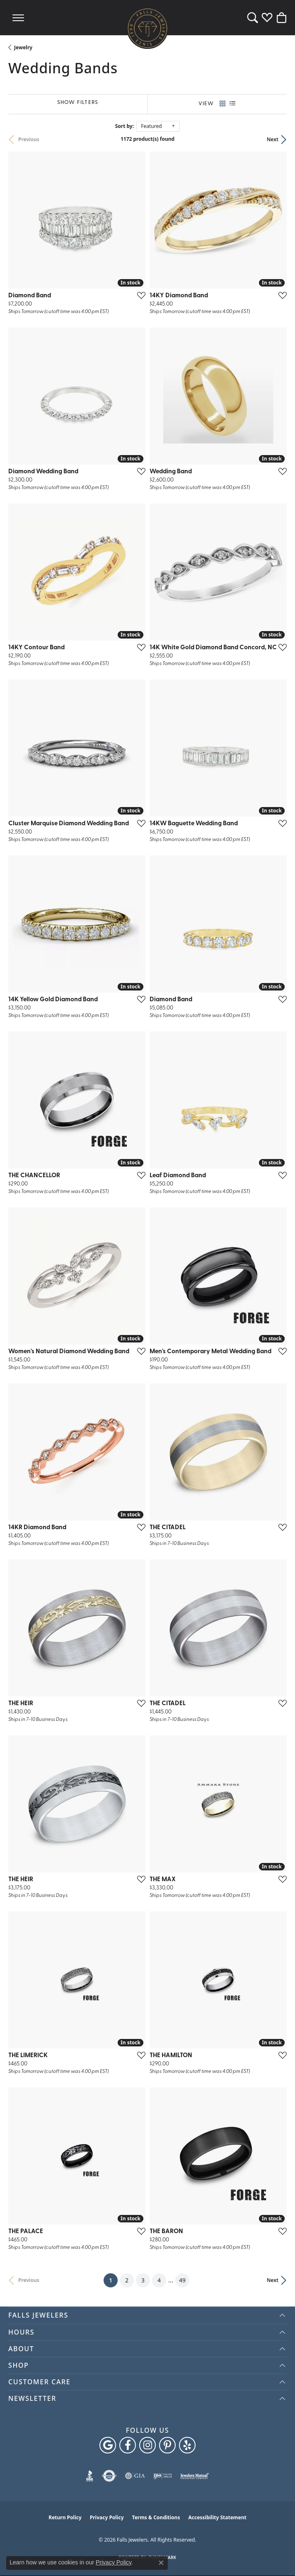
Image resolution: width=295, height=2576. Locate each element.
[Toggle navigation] (18, 17)
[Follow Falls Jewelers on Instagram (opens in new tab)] (147, 2445)
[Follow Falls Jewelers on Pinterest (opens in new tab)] (167, 2445)
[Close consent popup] (161, 2562)
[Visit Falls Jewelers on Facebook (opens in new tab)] (127, 2445)
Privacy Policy (107, 2517)
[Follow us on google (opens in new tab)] (107, 2445)
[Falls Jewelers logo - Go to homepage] (147, 28)
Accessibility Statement (217, 2517)
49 (182, 2280)
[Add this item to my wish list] (138, 295)
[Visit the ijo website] (162, 2476)
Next (272, 139)
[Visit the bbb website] (89, 2476)
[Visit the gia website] (135, 2476)
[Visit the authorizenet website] (109, 2476)
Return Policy (65, 2517)
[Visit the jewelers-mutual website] (194, 2476)
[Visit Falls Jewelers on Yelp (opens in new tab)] (187, 2445)
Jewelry (23, 47)
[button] (252, 17)
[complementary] (276, 2557)
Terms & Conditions (156, 2517)
